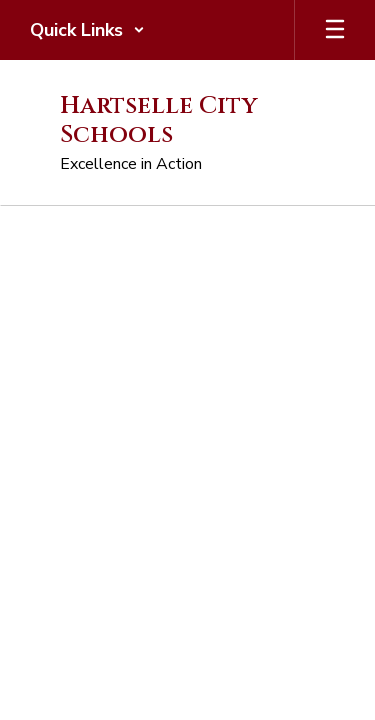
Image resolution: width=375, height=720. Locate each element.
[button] (87, 30)
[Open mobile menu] (335, 30)
